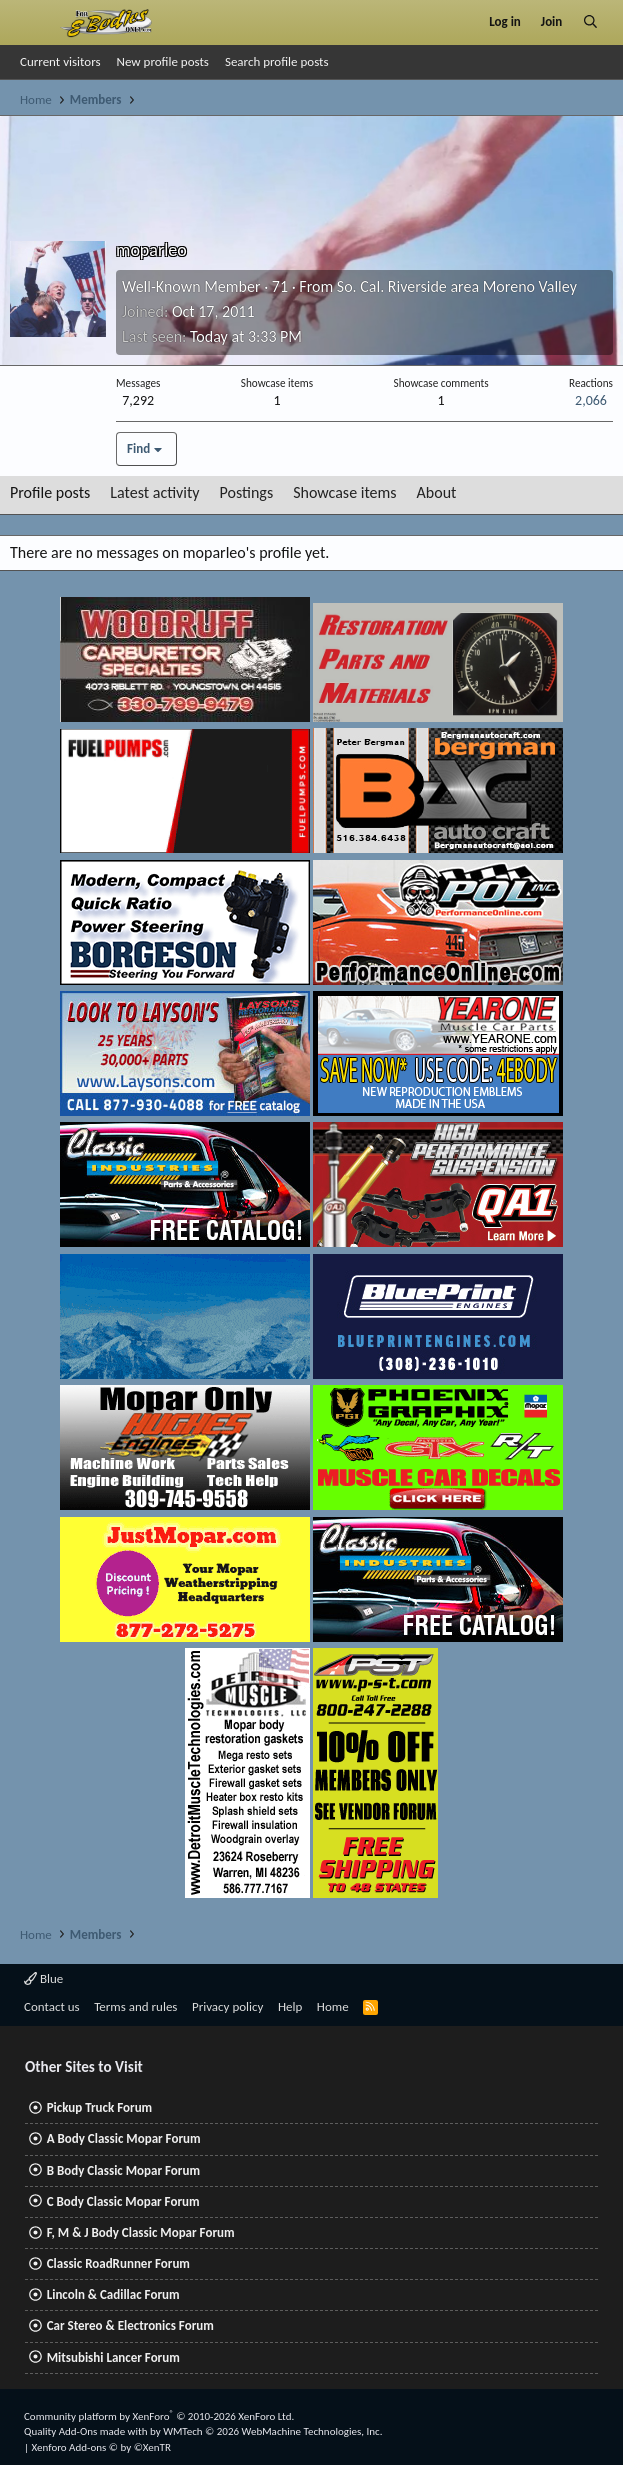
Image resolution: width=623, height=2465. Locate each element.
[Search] (590, 22)
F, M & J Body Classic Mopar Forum (141, 2232)
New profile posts (163, 61)
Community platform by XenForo (159, 2416)
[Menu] (33, 22)
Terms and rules (135, 2006)
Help (290, 2006)
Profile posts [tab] (50, 492)
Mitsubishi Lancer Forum (113, 2357)
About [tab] (437, 492)
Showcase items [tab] (344, 492)
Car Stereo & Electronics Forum (130, 2325)
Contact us (52, 2006)
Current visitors (60, 61)
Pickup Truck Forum (99, 2107)
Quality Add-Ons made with (87, 2431)
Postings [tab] (247, 492)
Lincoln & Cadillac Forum (113, 2294)
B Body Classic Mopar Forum (123, 2170)
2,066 (591, 400)
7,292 (138, 400)
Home (333, 2006)
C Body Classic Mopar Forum (123, 2201)
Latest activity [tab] (154, 492)
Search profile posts (277, 61)
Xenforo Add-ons (101, 2447)
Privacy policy (228, 2006)
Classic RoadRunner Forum (118, 2263)
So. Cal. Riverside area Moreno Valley (457, 286)
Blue (43, 1978)
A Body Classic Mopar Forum (124, 2138)
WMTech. (272, 2431)
